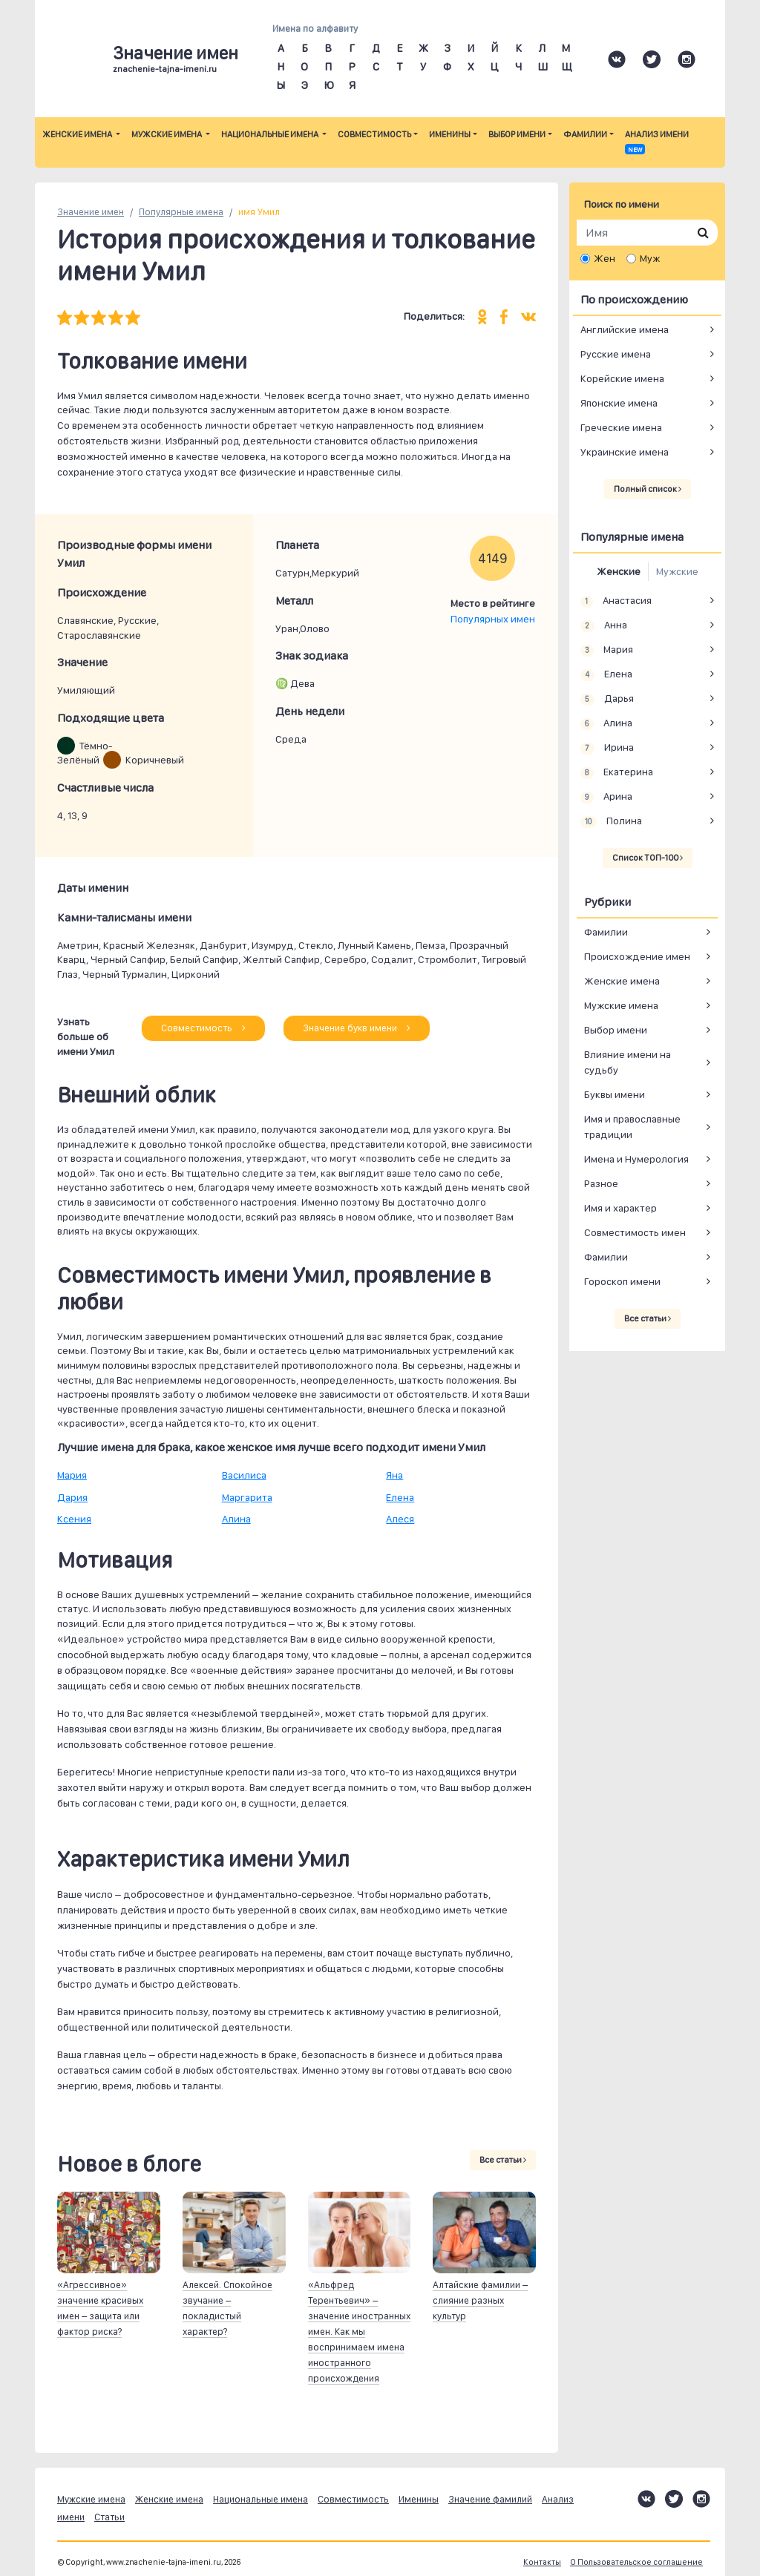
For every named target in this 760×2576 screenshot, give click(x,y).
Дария (72, 1497)
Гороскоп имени (622, 1281)
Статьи (109, 2517)
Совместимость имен (635, 1232)
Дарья (607, 699)
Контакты (542, 2562)
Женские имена (78, 134)
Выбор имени (517, 134)
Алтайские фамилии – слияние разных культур (480, 2300)
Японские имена (619, 403)
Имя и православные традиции (632, 1126)
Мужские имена (167, 134)
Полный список (647, 489)
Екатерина (616, 772)
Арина (606, 797)
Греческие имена (621, 427)
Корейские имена (622, 378)
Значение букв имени (356, 1028)
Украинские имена (624, 452)
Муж (650, 258)
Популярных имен (493, 619)
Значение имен (90, 211)
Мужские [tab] (677, 571)
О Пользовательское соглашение (636, 2562)
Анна (603, 625)
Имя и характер (620, 1208)
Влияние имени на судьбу (627, 1062)
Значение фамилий (490, 2499)
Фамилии (585, 134)
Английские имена (624, 329)
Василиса (244, 1475)
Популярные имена (181, 211)
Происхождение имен (637, 956)
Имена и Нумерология (636, 1159)
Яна (394, 1475)
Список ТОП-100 (647, 857)
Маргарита (247, 1497)
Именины (450, 134)
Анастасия (616, 601)
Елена (400, 1497)
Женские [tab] (619, 571)
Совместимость (374, 134)
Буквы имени (614, 1094)
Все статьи (502, 2160)
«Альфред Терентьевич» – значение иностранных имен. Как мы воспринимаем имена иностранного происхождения (359, 2331)
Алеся (400, 1519)
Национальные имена (270, 134)
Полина (611, 821)
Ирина (607, 748)
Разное (601, 1183)
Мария (72, 1475)
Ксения (74, 1519)
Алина (236, 1519)
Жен (604, 258)
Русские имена (615, 354)
